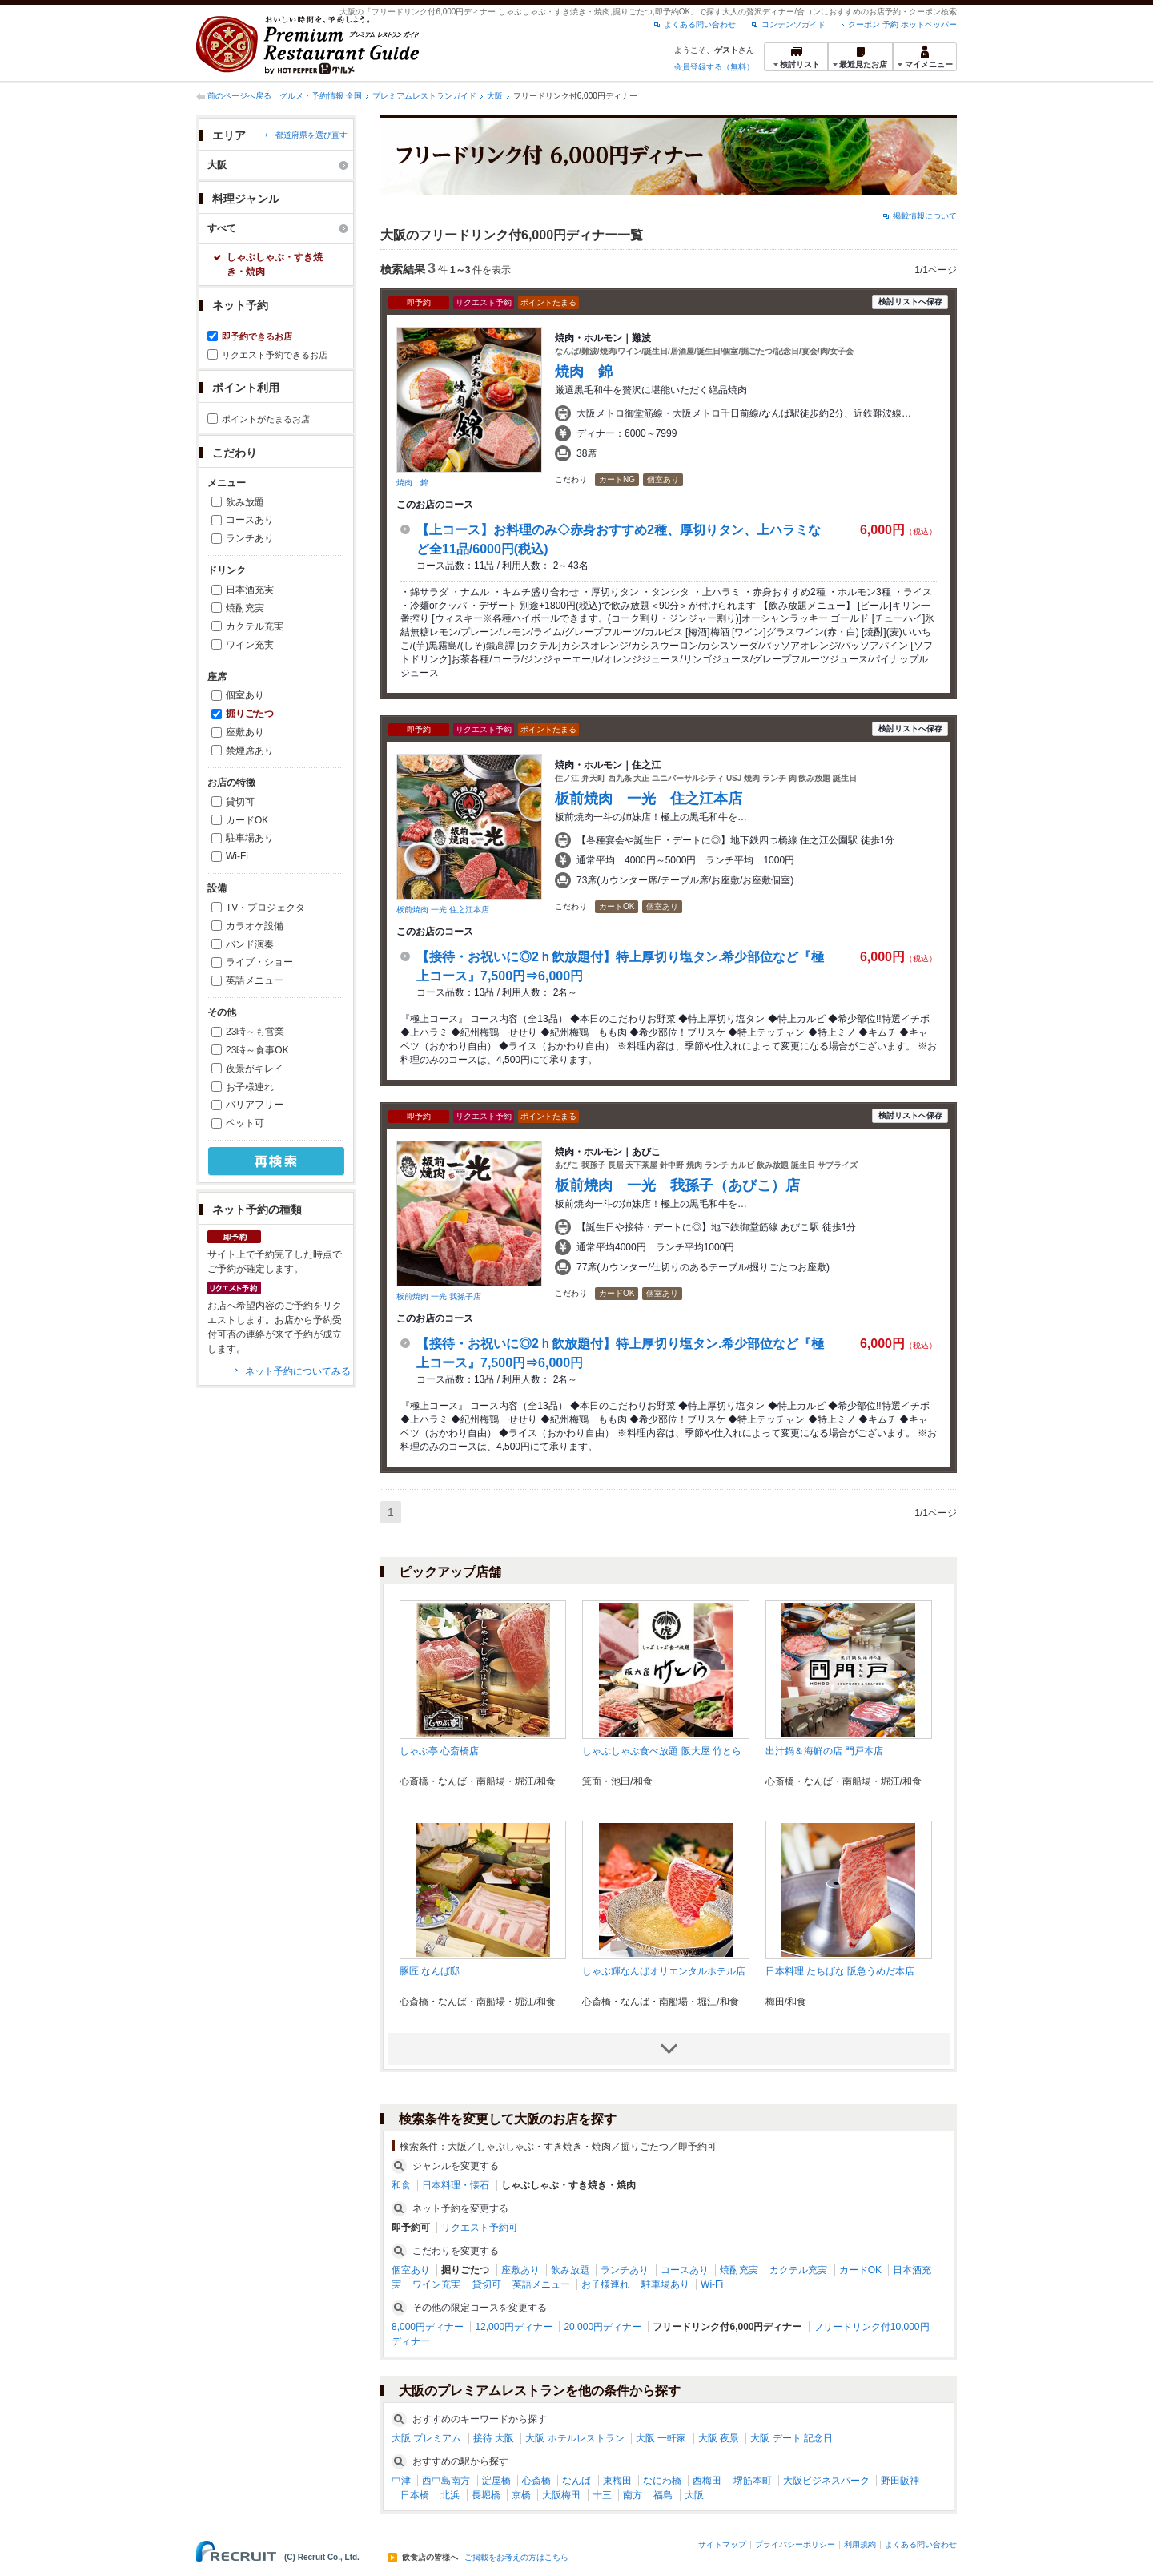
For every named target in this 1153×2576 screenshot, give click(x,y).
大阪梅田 (561, 2495)
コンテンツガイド (793, 24)
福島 (663, 2495)
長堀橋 (486, 2495)
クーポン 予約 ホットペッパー (902, 24)
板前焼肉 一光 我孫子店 (438, 1296)
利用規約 (860, 2544)
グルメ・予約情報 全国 (320, 95)
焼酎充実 (245, 608)
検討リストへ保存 (910, 301)
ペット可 (245, 1123)
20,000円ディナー (602, 2326)
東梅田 (617, 2480)
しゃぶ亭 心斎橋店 (439, 1751)
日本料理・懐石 (455, 2185)
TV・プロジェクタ (265, 907)
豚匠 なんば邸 (430, 1971)
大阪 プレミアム (426, 2438)
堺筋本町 (752, 2480)
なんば (576, 2480)
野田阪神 (900, 2480)
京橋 (521, 2495)
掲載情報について (925, 215)
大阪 (495, 95)
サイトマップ (722, 2544)
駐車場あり (250, 837)
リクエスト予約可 (479, 2227)
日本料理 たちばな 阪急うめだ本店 (840, 1971)
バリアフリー (254, 1104)
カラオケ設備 (254, 926)
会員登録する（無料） (714, 66)
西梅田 (707, 2480)
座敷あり (245, 732)
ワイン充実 (250, 644)
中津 (401, 2480)
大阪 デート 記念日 (791, 2438)
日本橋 (414, 2495)
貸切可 (240, 801)
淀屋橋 (496, 2480)
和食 (401, 2185)
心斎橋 (536, 2480)
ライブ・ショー (259, 962)
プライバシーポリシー (795, 2544)
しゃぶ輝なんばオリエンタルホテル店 (663, 1971)
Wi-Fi (237, 856)
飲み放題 (245, 502)
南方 (632, 2495)
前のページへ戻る (239, 95)
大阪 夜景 (718, 2438)
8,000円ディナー (428, 2326)
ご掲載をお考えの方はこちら (516, 2558)
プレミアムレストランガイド (424, 95)
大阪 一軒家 (661, 2438)
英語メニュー (254, 980)
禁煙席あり (250, 750)
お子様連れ (250, 1087)
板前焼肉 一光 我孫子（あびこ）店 (677, 1185)
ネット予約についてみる (298, 1371)
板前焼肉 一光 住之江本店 (442, 909)
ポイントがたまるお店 (266, 419)
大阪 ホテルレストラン (574, 2438)
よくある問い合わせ (700, 24)
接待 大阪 (493, 2438)
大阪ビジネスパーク (826, 2480)
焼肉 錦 (412, 482)
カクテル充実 (254, 626)
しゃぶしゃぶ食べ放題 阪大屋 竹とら (661, 1751)
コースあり (250, 519)
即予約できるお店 (257, 336)
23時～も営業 (255, 1031)
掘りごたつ (250, 713)
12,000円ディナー (513, 2326)
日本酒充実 (250, 589)
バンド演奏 (250, 944)
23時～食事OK (257, 1050)
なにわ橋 (662, 2480)
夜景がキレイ (254, 1068)
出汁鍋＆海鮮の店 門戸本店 (824, 1751)
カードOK (247, 820)
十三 (602, 2495)
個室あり (245, 695)
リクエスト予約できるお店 (274, 355)
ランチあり (250, 538)
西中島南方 (446, 2480)
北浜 (450, 2495)
